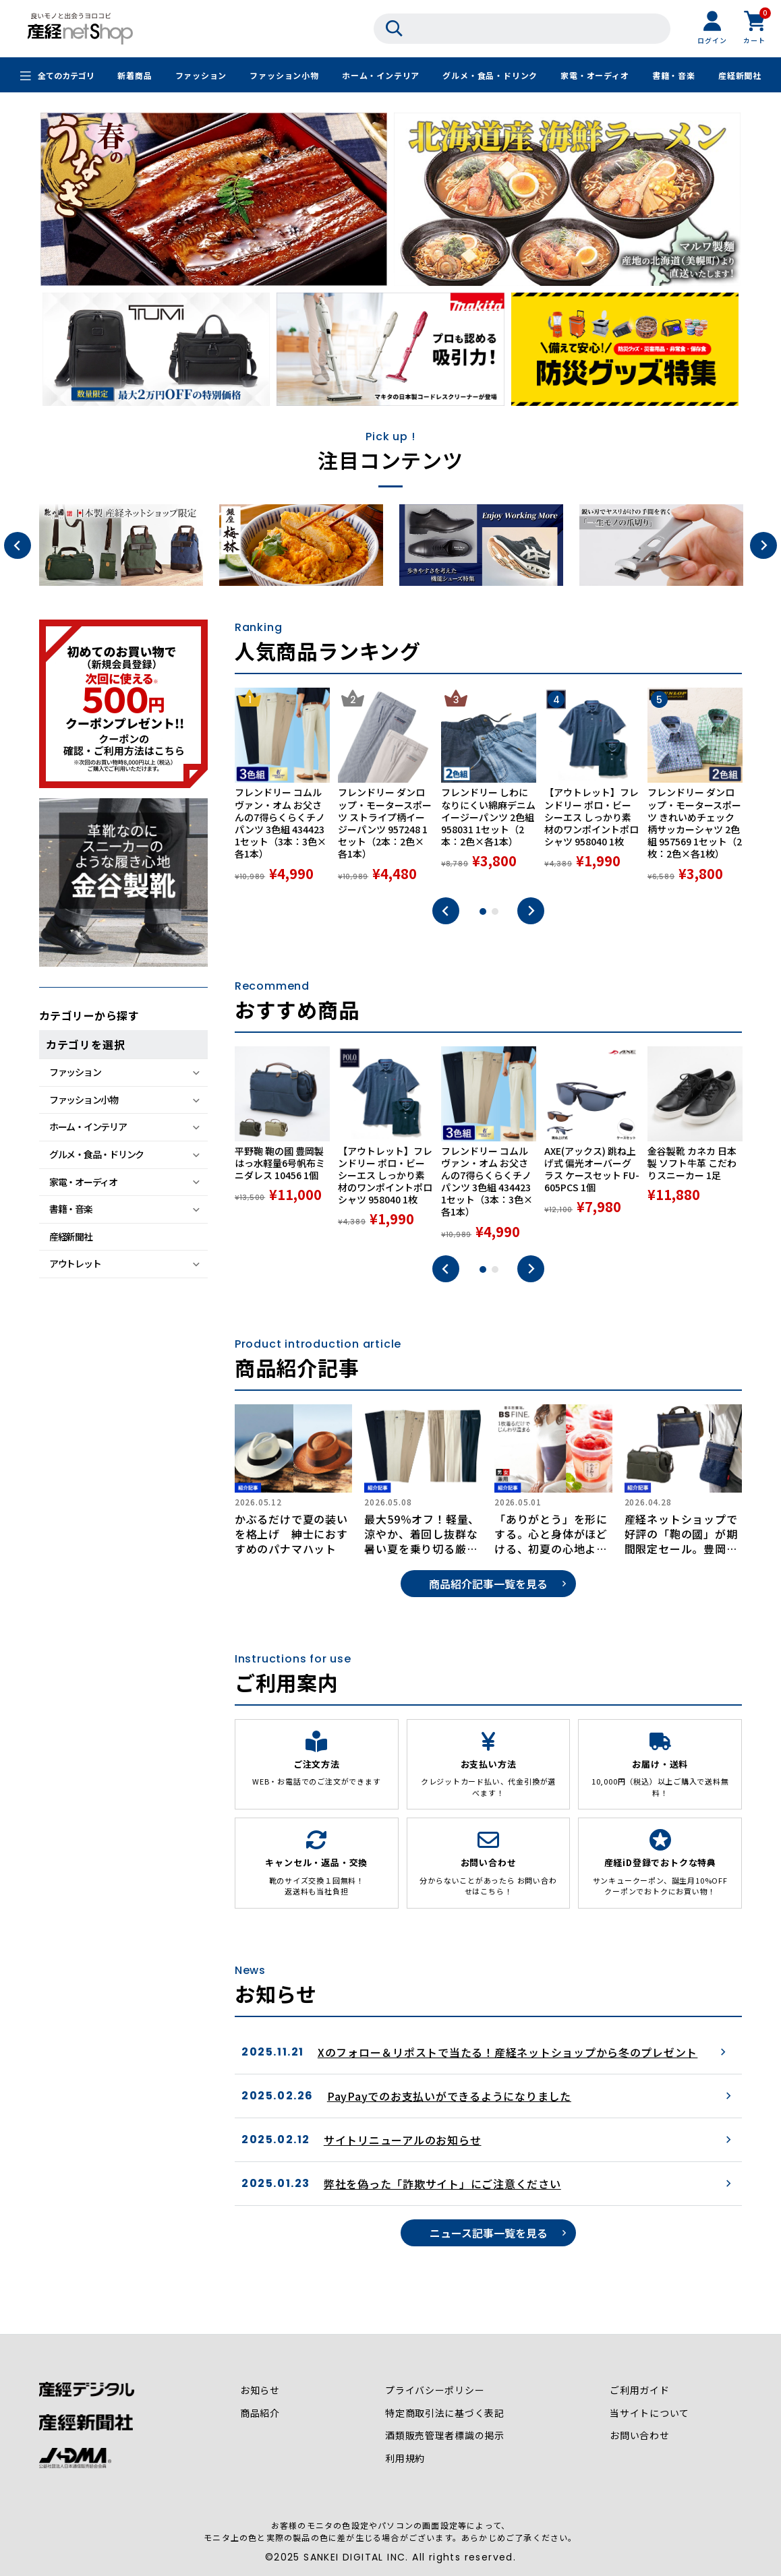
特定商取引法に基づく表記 (445, 2413)
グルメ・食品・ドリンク (490, 76)
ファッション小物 (284, 76)
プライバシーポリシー (435, 2390)
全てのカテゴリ (66, 76)
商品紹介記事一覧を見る (488, 1584)
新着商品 (134, 76)
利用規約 (405, 2459)
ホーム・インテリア (381, 76)
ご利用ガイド (640, 2390)
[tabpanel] (282, 785)
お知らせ (260, 2390)
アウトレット (74, 1263)
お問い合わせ (640, 2436)
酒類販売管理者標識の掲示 (445, 2436)
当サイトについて (649, 2413)
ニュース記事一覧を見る (489, 2233)
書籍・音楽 (673, 76)
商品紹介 (260, 2413)
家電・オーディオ (594, 76)
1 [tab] (483, 911)
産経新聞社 (739, 76)
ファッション (201, 76)
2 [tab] (495, 911)
